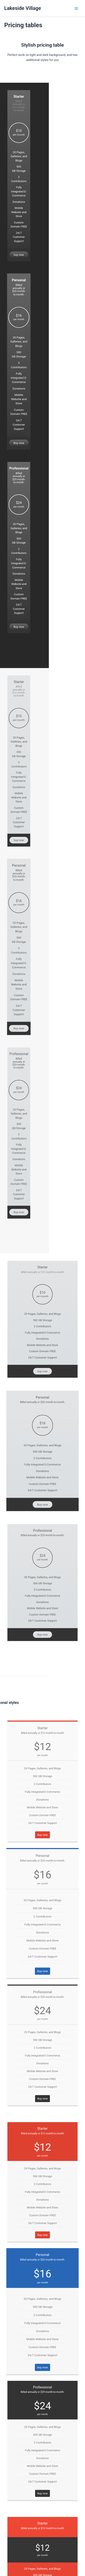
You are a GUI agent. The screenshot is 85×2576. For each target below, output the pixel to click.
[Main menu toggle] (76, 8)
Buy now (44, 333)
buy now (45, 200)
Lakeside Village (22, 8)
